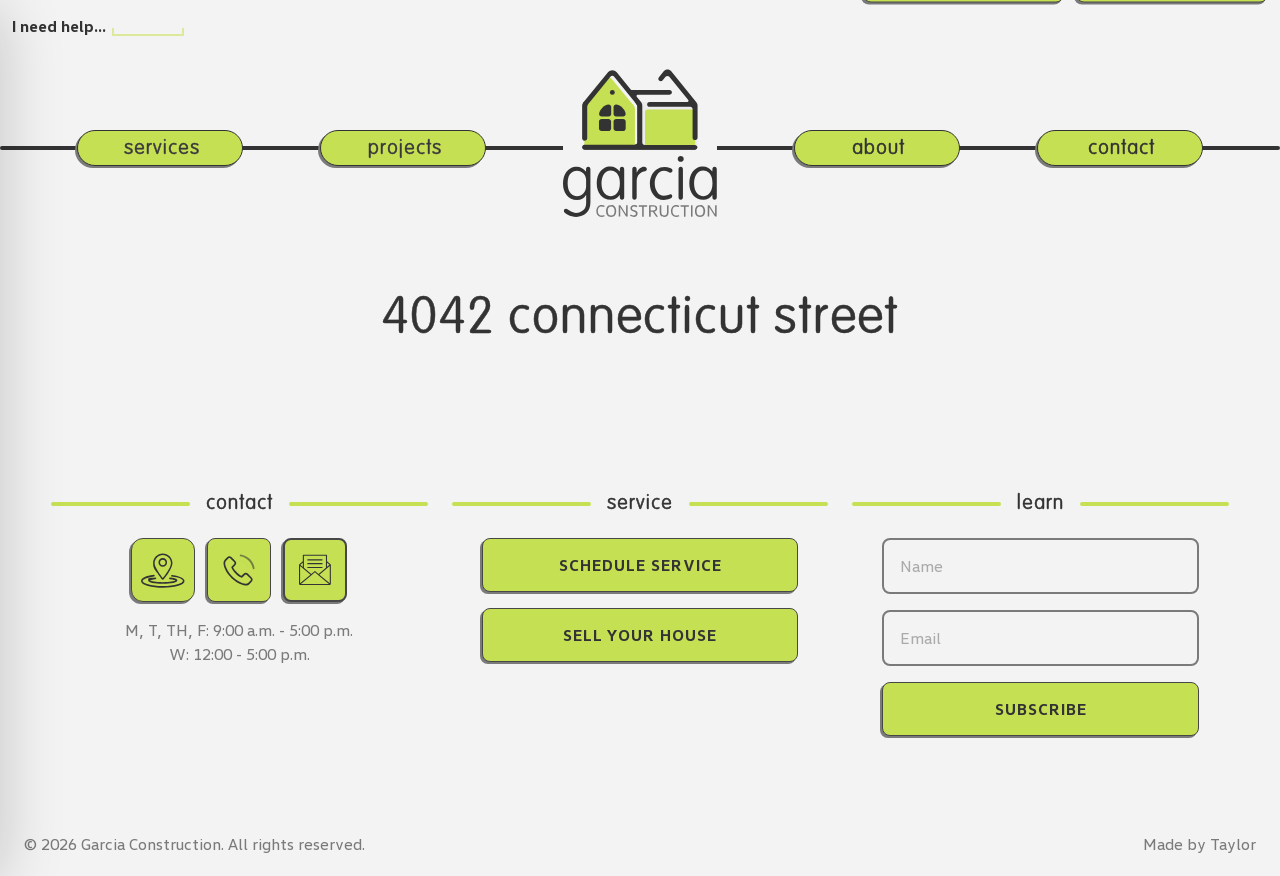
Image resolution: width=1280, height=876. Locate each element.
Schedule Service (640, 565)
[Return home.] (640, 114)
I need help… (59, 26)
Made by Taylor (1199, 844)
